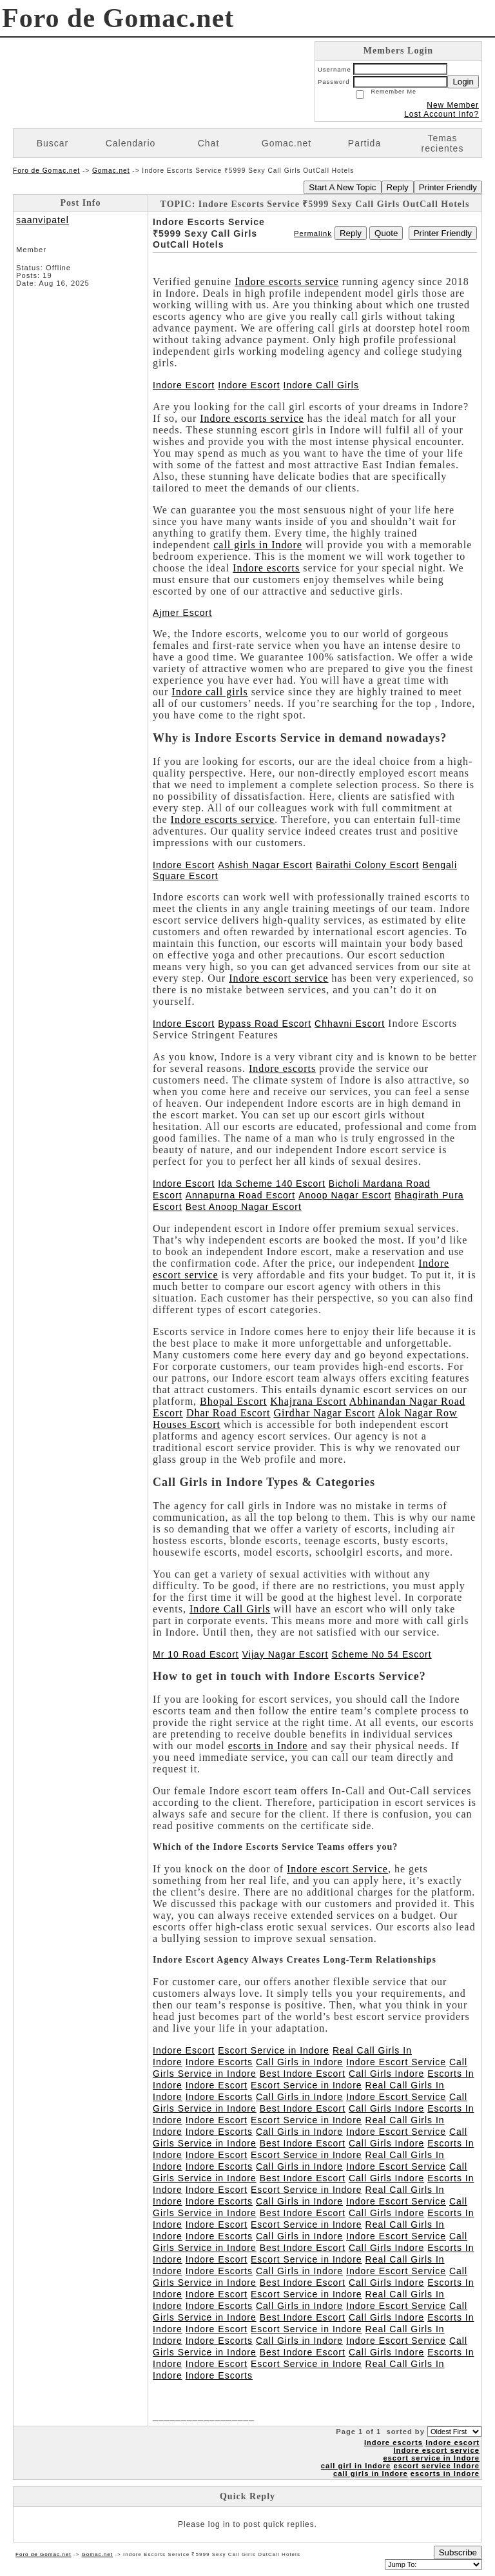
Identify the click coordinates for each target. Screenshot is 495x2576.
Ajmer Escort (182, 613)
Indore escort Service (337, 1868)
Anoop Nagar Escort (344, 1195)
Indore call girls (209, 691)
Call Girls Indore (386, 2073)
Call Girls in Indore (299, 2062)
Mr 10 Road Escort (196, 1654)
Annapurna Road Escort (240, 1195)
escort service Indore (436, 2466)
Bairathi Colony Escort (368, 865)
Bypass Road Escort (264, 1023)
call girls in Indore (257, 544)
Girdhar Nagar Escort (325, 1412)
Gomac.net (286, 143)
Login (463, 81)
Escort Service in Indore (273, 2050)
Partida (364, 143)
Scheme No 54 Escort (381, 1654)
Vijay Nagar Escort (285, 1654)
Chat (209, 143)
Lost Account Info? (441, 114)
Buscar (53, 143)
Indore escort (452, 2442)
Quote (386, 233)
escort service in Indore (431, 2458)
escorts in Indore (268, 1745)
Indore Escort (184, 385)
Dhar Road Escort (228, 1412)
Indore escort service (278, 978)
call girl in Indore (356, 2466)
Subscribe (458, 2552)
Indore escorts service (287, 281)
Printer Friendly (448, 187)
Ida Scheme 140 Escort (271, 1183)
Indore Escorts (219, 2062)
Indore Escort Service (396, 2062)
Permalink (313, 233)
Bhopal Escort (233, 1401)
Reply (398, 187)
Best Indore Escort (302, 2073)
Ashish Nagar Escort (265, 865)
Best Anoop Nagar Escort (244, 1207)
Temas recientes (443, 143)
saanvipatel (42, 220)
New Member (453, 105)
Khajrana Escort (308, 1401)
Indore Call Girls (321, 385)
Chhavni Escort (350, 1023)
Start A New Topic (342, 187)
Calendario (131, 143)
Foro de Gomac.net (46, 170)
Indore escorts (266, 567)
